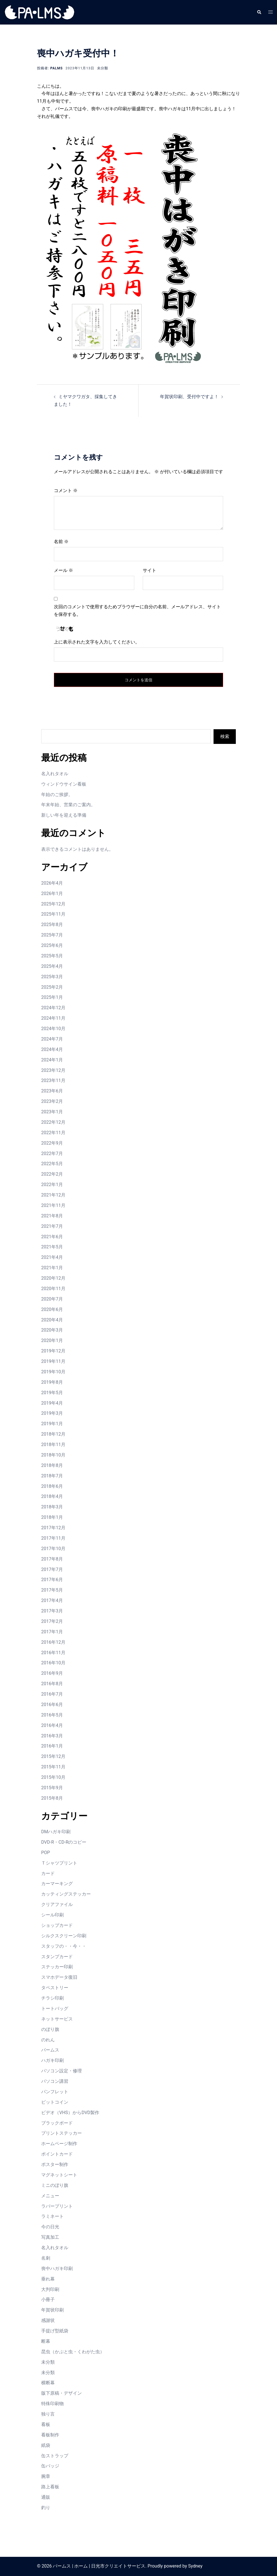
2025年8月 (52, 924)
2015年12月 (53, 1756)
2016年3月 (52, 1735)
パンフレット (54, 2091)
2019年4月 (52, 1403)
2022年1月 (52, 1184)
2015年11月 (53, 1767)
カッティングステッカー (66, 1894)
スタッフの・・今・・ (63, 1946)
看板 (45, 2424)
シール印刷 (52, 1915)
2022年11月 (53, 1132)
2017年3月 (52, 1611)
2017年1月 (52, 1631)
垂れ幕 (48, 2279)
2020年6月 (52, 1309)
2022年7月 (52, 1153)
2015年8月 (52, 1798)
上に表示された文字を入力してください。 (97, 642)
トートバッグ (54, 2008)
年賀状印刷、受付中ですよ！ (189, 396)
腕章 (45, 2476)
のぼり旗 (50, 2029)
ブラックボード (57, 2123)
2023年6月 (52, 1091)
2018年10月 (53, 1455)
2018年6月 (52, 1486)
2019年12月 (53, 1351)
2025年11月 (53, 914)
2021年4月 (52, 1257)
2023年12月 (53, 1070)
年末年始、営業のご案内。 (68, 804)
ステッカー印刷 (57, 1966)
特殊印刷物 (52, 2403)
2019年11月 (53, 1361)
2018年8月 (52, 1465)
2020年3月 (52, 1330)
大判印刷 (50, 2289)
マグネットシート (59, 2175)
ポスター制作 (54, 2164)
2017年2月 (52, 1621)
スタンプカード (57, 1956)
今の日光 (50, 2226)
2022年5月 (52, 1163)
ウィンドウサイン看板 (63, 784)
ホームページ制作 (59, 2143)
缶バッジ (50, 2466)
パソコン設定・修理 (61, 2070)
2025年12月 (53, 904)
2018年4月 (52, 1496)
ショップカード (57, 1925)
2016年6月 (52, 1704)
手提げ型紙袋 (54, 2330)
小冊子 (48, 2299)
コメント (66, 490)
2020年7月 (52, 1299)
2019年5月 (52, 1392)
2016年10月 (53, 1662)
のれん (48, 2039)
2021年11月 (53, 1205)
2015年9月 (52, 1787)
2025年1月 (52, 997)
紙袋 (45, 2445)
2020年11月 (53, 1288)
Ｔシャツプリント (59, 1863)
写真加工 (50, 2237)
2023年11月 (53, 1080)
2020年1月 (52, 1340)
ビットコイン (54, 2102)
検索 (224, 736)
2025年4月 (52, 966)
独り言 (48, 2414)
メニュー (50, 2195)
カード (48, 1873)
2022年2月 (52, 1174)
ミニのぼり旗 (54, 2185)
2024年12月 (53, 1007)
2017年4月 (52, 1600)
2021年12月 (53, 1195)
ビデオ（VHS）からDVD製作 (70, 2112)
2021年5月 (52, 1247)
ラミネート (52, 2216)
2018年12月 (53, 1434)
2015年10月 (53, 1777)
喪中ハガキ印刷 (57, 2268)
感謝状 (48, 2320)
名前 (61, 541)
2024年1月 (52, 1060)
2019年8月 (52, 1382)
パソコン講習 (54, 2081)
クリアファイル (57, 1904)
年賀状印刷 (52, 2310)
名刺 (45, 2258)
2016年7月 (52, 1694)
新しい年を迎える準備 (63, 815)
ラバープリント (57, 2206)
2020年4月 (52, 1320)
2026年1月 (52, 893)
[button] (259, 12)
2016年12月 (53, 1642)
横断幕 (48, 2382)
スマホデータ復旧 (59, 1977)
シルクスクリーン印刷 (63, 1935)
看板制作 (50, 2435)
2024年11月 (53, 1018)
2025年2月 (52, 987)
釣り (45, 2507)
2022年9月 (52, 1143)
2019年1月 (52, 1423)
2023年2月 (52, 1101)
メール (63, 570)
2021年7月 (52, 1226)
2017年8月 (52, 1559)
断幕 (45, 2341)
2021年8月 (52, 1215)
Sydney (195, 2566)
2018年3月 (52, 1507)
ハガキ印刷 (52, 2060)
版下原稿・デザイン (61, 2393)
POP (45, 1852)
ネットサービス (57, 2019)
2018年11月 (53, 1444)
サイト (149, 570)
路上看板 (50, 2486)
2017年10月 (53, 1548)
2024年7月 (52, 1039)
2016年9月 (52, 1673)
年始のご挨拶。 (57, 794)
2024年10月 (53, 1028)
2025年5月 (52, 955)
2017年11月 (53, 1538)
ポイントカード (57, 2154)
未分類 (102, 68)
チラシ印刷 (52, 1998)
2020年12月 (53, 1278)
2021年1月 (52, 1267)
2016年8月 (52, 1683)
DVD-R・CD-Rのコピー (64, 1842)
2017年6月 (52, 1579)
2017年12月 (53, 1527)
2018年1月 (52, 1517)
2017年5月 (52, 1590)
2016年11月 (53, 1652)
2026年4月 (52, 883)
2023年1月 (52, 1111)
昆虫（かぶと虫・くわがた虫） (72, 2351)
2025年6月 (52, 945)
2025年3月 (52, 976)
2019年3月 (52, 1413)
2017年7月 (52, 1569)
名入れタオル (54, 773)
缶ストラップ (54, 2455)
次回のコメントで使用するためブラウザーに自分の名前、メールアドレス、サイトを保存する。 (137, 610)
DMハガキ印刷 (56, 1831)
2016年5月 (52, 1715)
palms (56, 68)
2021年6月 (52, 1236)
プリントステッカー (61, 2133)
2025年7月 (52, 935)
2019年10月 (53, 1371)
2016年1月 (52, 1746)
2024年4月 (52, 1049)
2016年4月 (52, 1725)
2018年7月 (52, 1475)
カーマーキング (57, 1883)
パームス (50, 2050)
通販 (45, 2497)
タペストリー (54, 1987)
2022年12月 (53, 1122)
